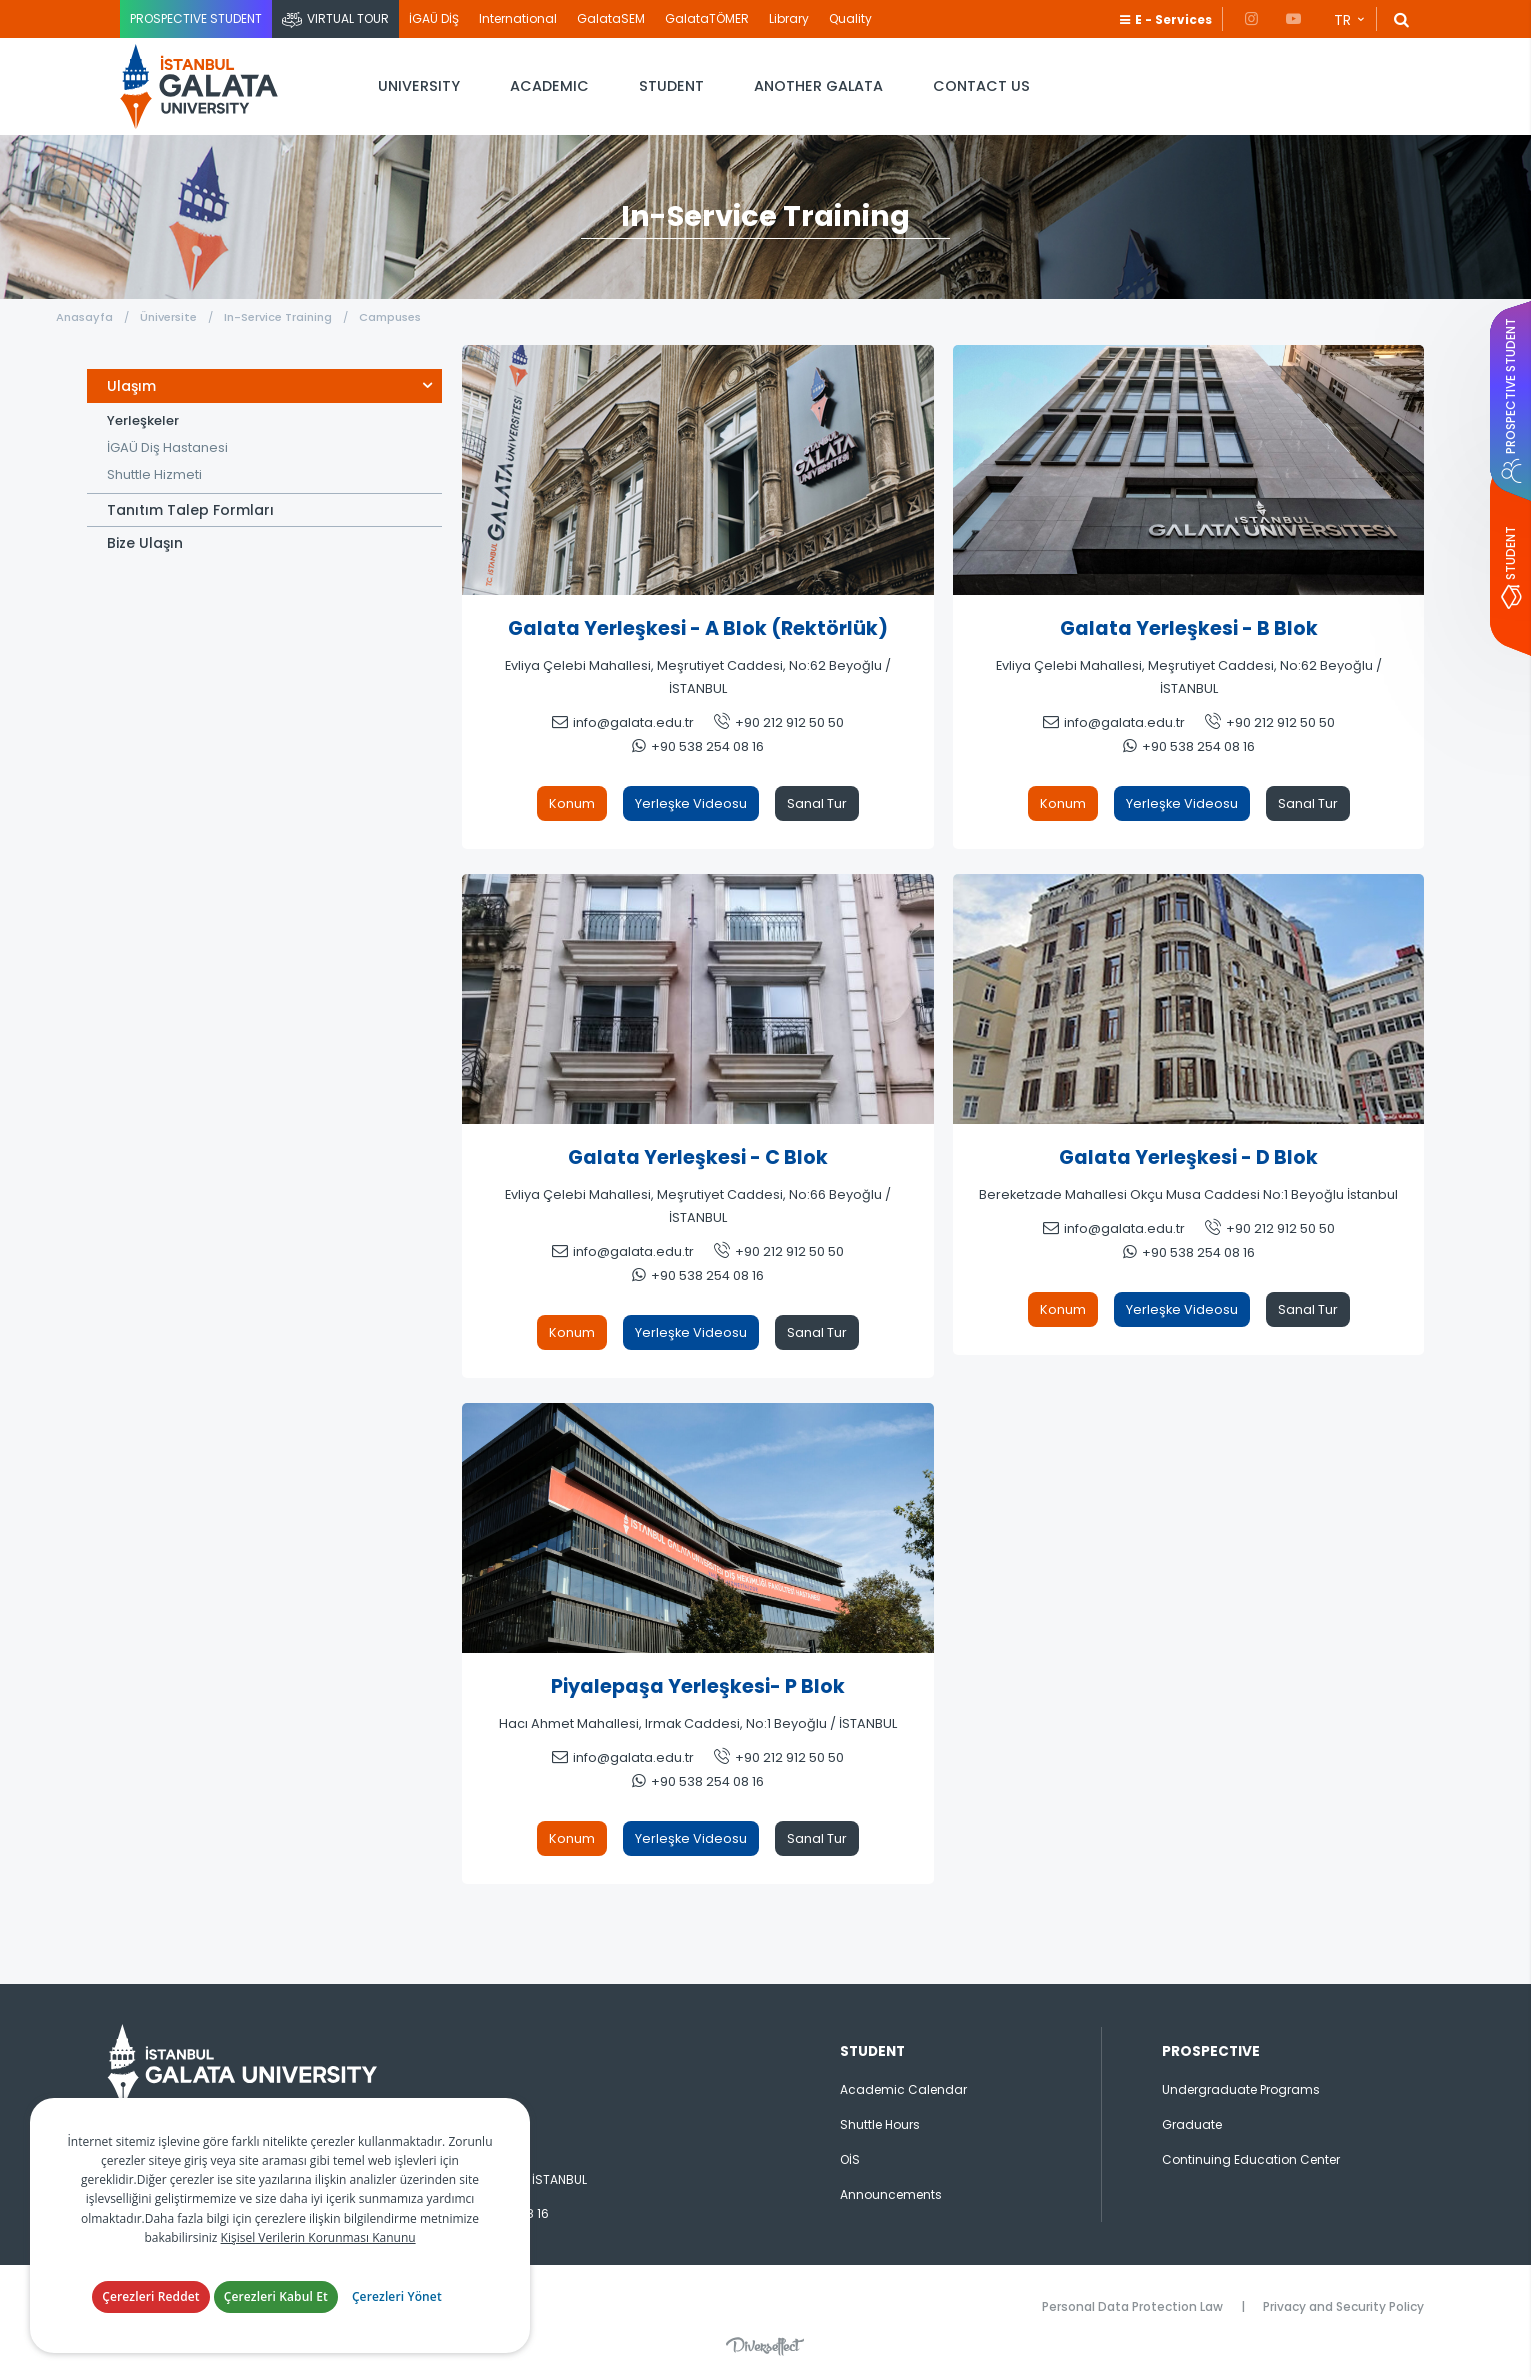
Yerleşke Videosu (691, 803)
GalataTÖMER (707, 18)
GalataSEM (611, 18)
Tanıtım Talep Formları (190, 510)
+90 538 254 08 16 (707, 746)
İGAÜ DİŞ (434, 18)
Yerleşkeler (143, 420)
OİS (850, 2159)
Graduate (1192, 2124)
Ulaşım (131, 386)
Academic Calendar (903, 2089)
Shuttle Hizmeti (154, 474)
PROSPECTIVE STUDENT (196, 18)
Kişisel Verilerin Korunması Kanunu (318, 2237)
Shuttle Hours (880, 2124)
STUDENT (671, 86)
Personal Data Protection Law (1132, 2306)
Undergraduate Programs (1241, 2089)
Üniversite (168, 317)
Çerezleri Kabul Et (276, 2296)
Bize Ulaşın (145, 543)
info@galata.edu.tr (633, 722)
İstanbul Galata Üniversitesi (200, 86)
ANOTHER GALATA (818, 86)
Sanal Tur (817, 803)
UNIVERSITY (419, 86)
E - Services (1173, 20)
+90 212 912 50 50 (789, 722)
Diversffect (765, 2346)
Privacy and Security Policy (1343, 2306)
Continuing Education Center (1251, 2159)
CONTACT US (981, 86)
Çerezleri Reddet (151, 2296)
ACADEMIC (549, 86)
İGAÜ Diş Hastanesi (167, 447)
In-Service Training (278, 317)
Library (789, 18)
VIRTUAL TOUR (348, 18)
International (518, 18)
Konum (572, 803)
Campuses (390, 317)
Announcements (891, 2194)
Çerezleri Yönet (397, 2296)
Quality (850, 18)
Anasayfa (84, 317)
